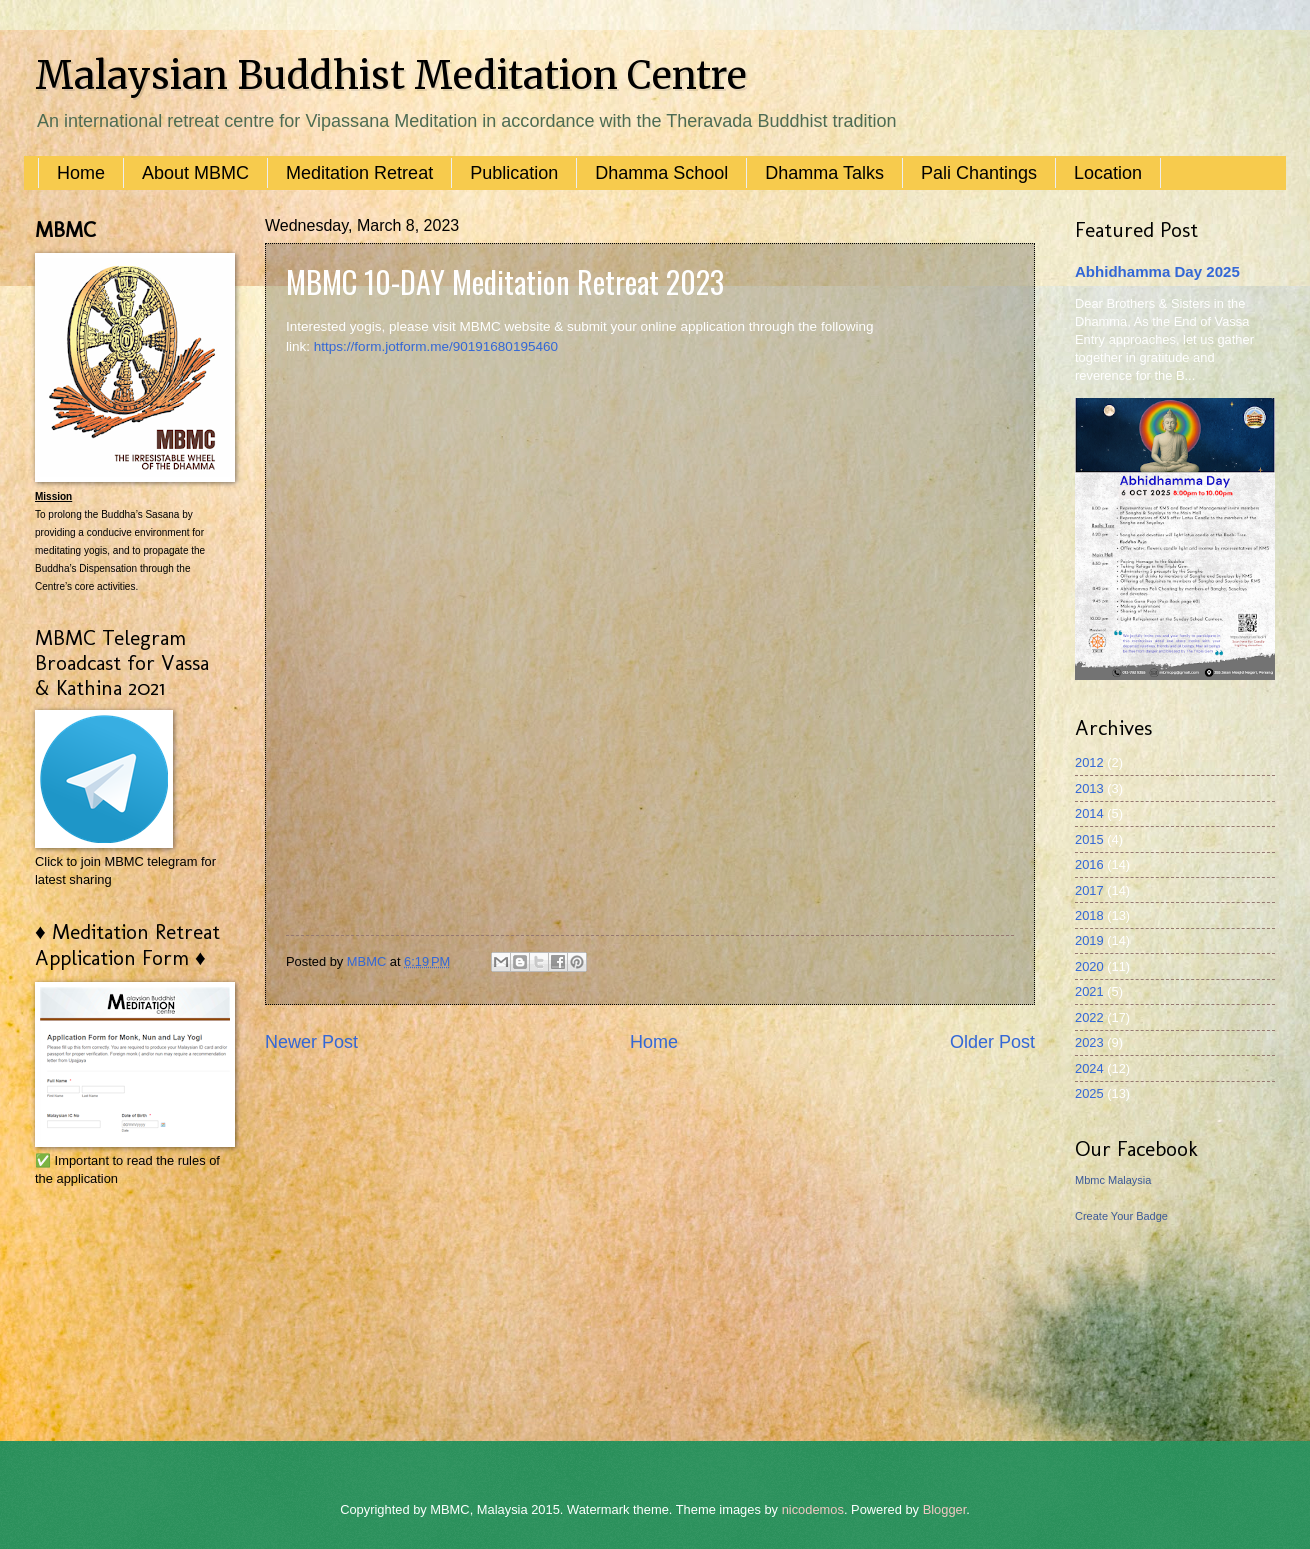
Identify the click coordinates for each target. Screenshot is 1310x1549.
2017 (1089, 890)
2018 (1089, 915)
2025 (1089, 1093)
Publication (514, 173)
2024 (1089, 1068)
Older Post (992, 1042)
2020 (1089, 966)
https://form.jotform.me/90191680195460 (436, 346)
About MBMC (195, 173)
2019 (1089, 940)
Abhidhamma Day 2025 (1157, 271)
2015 (1089, 839)
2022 (1089, 1017)
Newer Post (311, 1042)
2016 (1089, 864)
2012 (1089, 762)
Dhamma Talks (824, 173)
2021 (1089, 991)
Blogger (945, 1509)
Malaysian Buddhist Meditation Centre (391, 75)
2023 (1089, 1042)
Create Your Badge (1121, 1216)
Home (81, 173)
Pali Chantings (979, 173)
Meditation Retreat (359, 173)
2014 (1089, 813)
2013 (1089, 788)
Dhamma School (661, 173)
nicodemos (813, 1509)
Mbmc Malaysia (1113, 1180)
